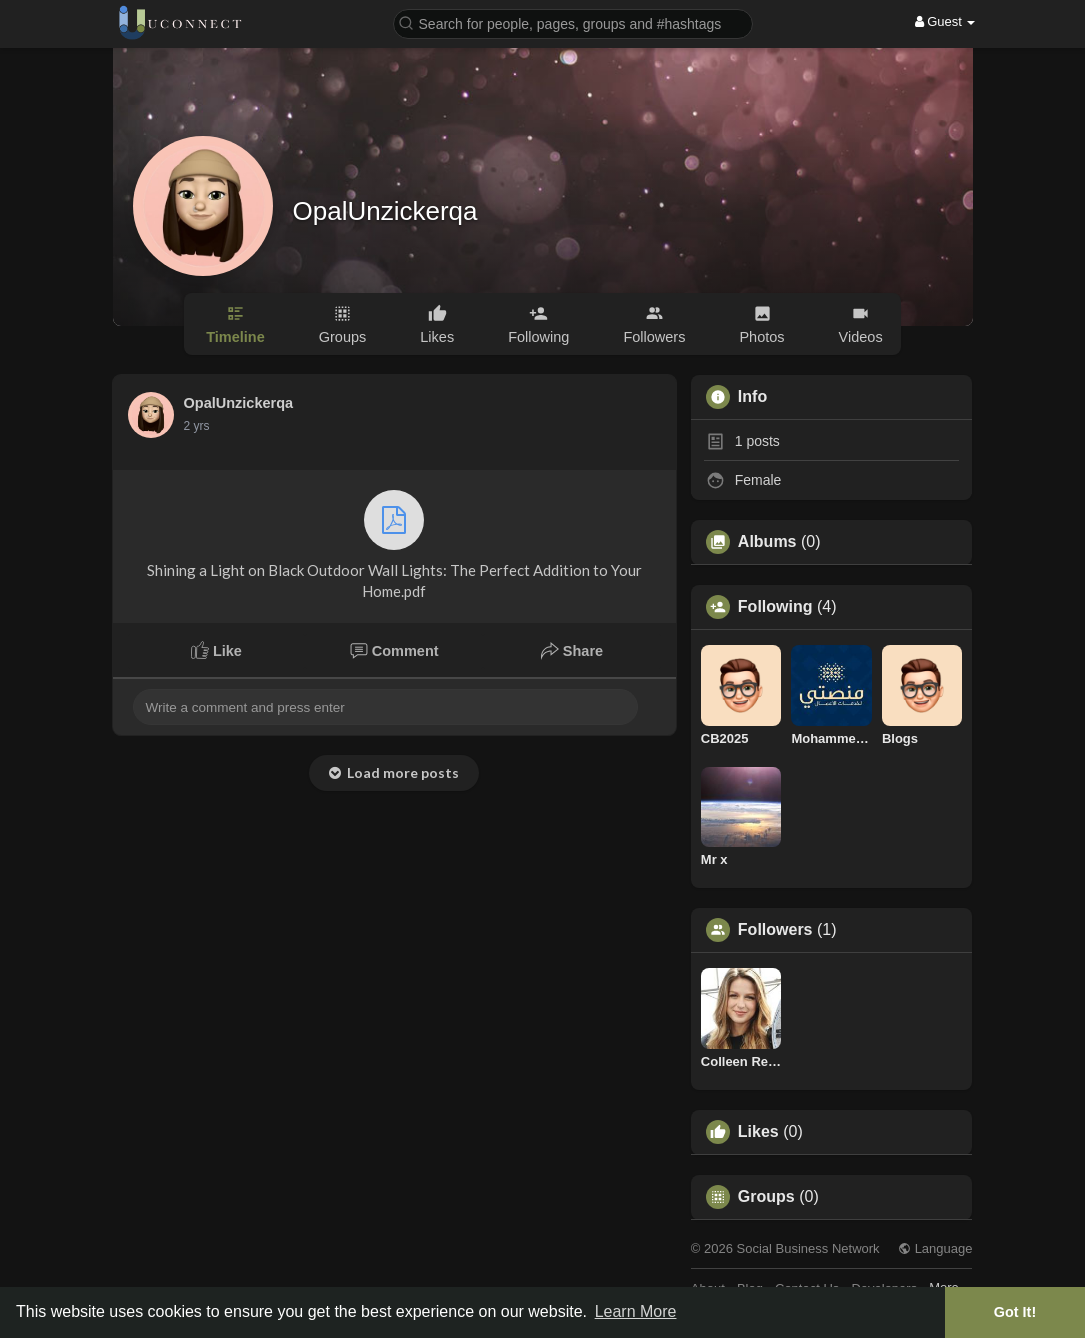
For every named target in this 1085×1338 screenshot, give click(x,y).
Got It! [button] (1015, 1312)
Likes (758, 1132)
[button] (573, 22)
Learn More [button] (636, 1311)
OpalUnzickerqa (385, 211)
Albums (767, 542)
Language (935, 1248)
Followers (775, 930)
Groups (766, 1197)
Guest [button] (945, 21)
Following (775, 607)
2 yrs (197, 426)
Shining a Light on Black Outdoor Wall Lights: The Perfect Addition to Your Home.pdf (394, 545)
